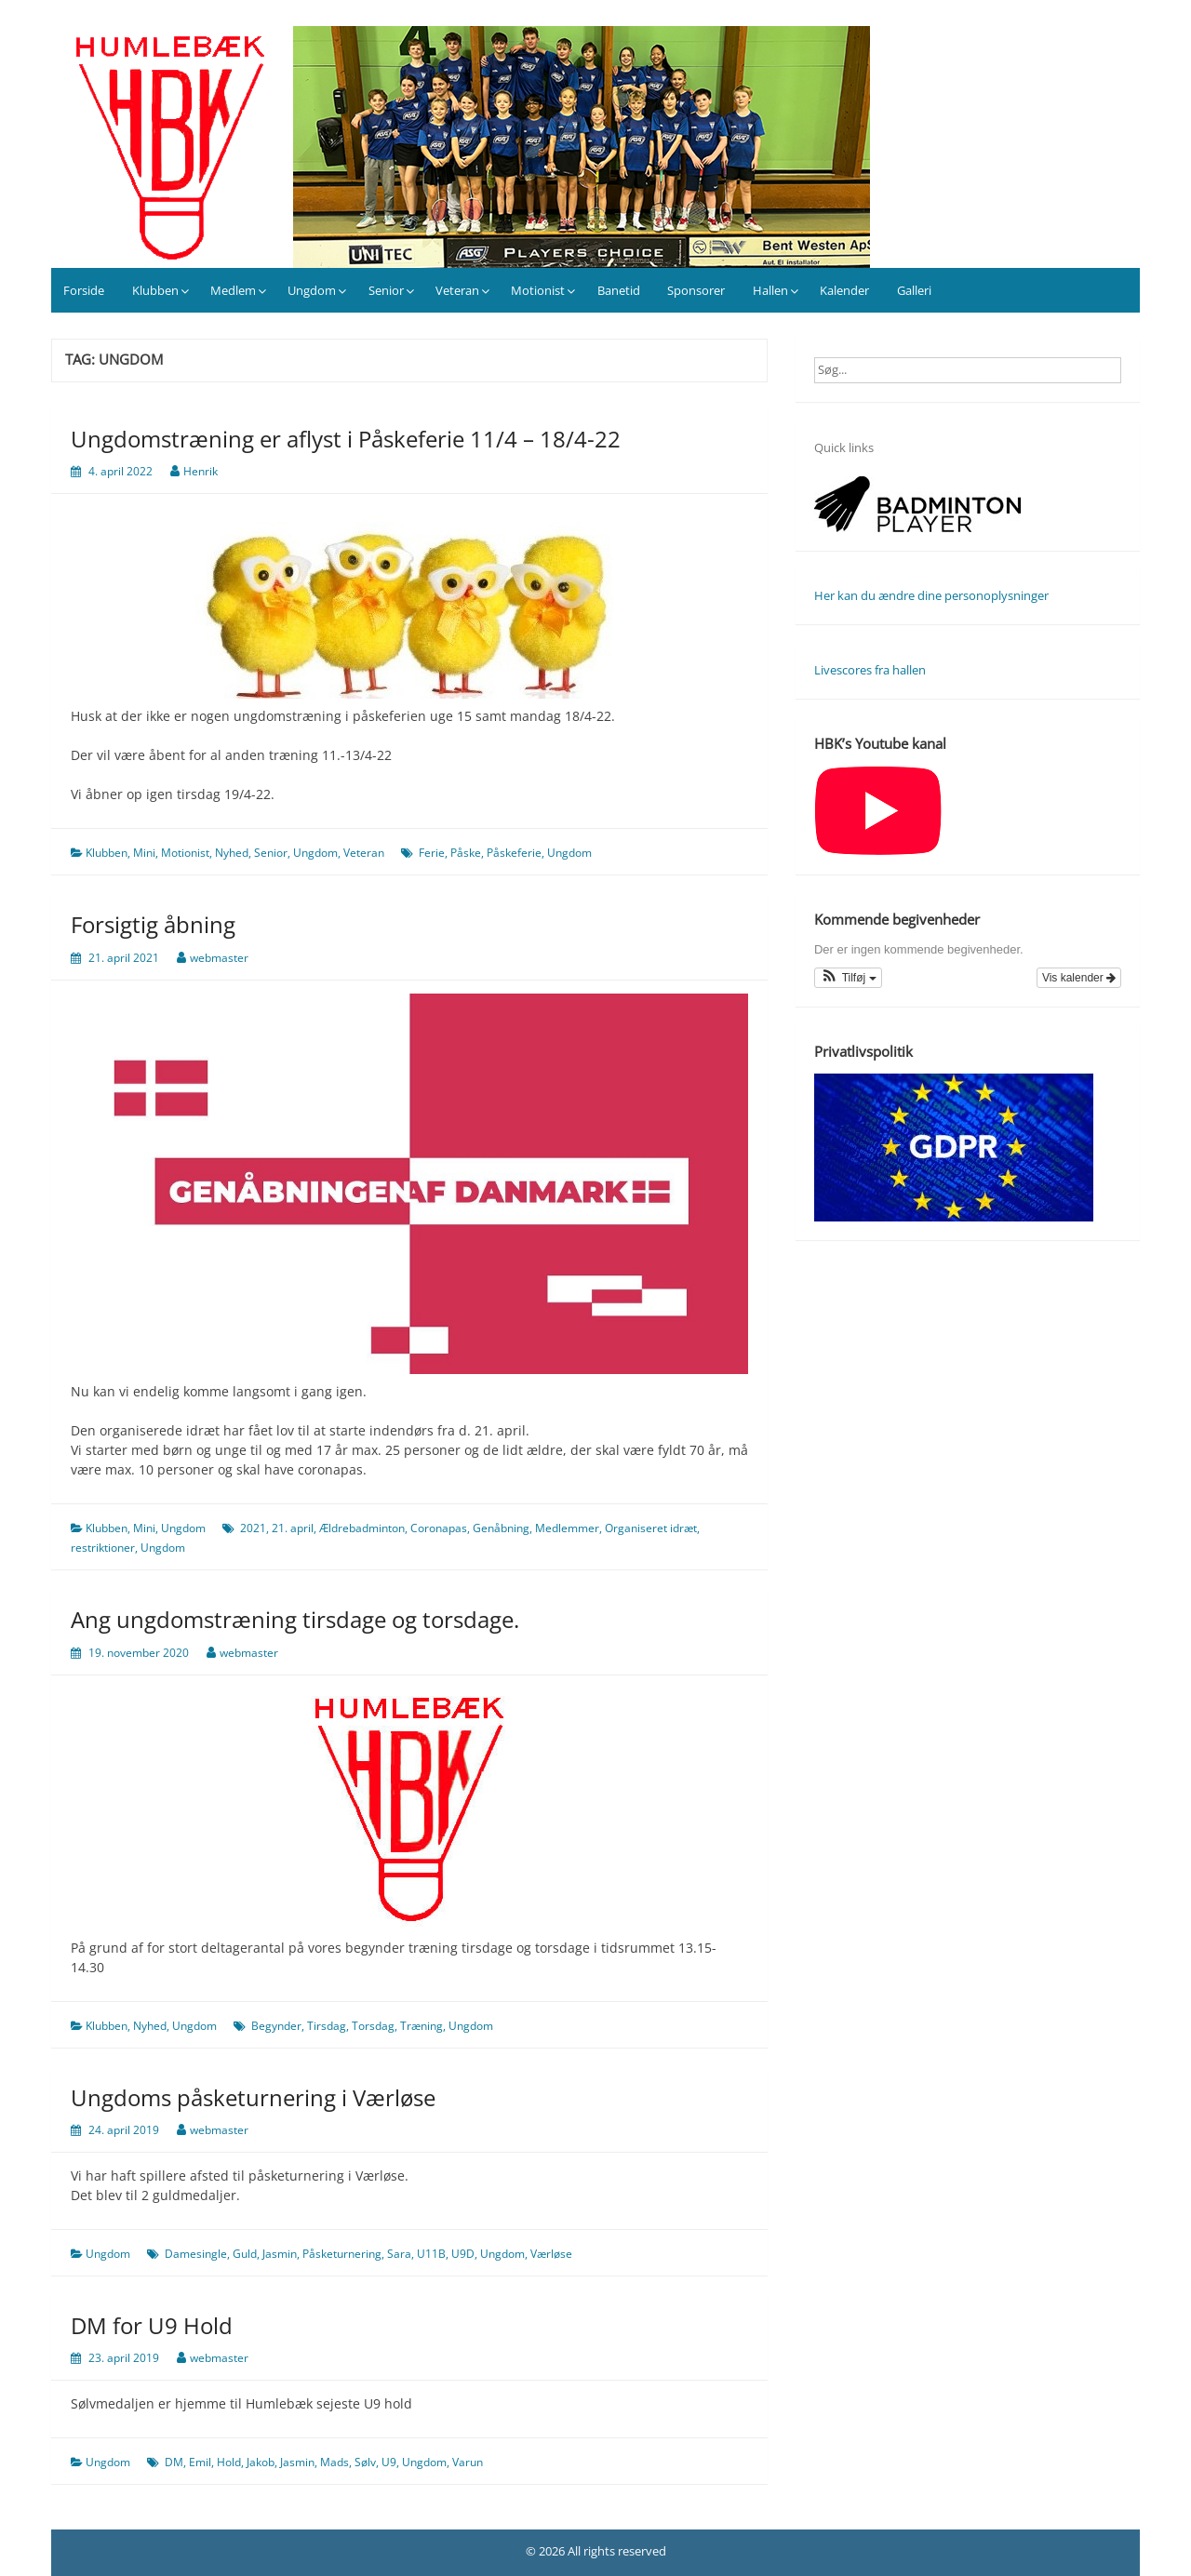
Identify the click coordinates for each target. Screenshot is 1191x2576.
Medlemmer (567, 1528)
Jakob (260, 2462)
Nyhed (231, 853)
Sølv (365, 2462)
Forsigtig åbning (153, 924)
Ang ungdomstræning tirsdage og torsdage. (295, 1619)
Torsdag (373, 2026)
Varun (467, 2462)
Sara (399, 2254)
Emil (200, 2462)
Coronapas (438, 1528)
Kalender (844, 290)
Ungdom (312, 290)
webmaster (219, 958)
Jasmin (279, 2254)
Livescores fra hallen (870, 669)
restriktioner (103, 1547)
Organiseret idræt (651, 1528)
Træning (421, 2026)
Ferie (432, 853)
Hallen (770, 290)
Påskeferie (514, 853)
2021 (253, 1528)
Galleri (914, 290)
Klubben (155, 290)
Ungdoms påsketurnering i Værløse (253, 2097)
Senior (386, 290)
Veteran (457, 290)
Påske (465, 853)
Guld (245, 2254)
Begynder (276, 2026)
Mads (334, 2462)
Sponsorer (696, 290)
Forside (83, 290)
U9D (463, 2254)
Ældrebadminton (362, 1528)
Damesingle (196, 2254)
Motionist (538, 290)
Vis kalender (1079, 977)
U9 (388, 2462)
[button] (848, 977)
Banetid (618, 290)
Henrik (200, 471)
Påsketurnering (341, 2254)
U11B (431, 2254)
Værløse (551, 2254)
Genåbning (501, 1528)
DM (174, 2462)
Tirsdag (326, 2026)
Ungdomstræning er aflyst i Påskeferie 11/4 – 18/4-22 (346, 438)
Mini (144, 853)
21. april (293, 1528)
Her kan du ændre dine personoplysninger (931, 595)
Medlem (233, 290)
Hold (229, 2462)
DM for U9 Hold (152, 2325)
